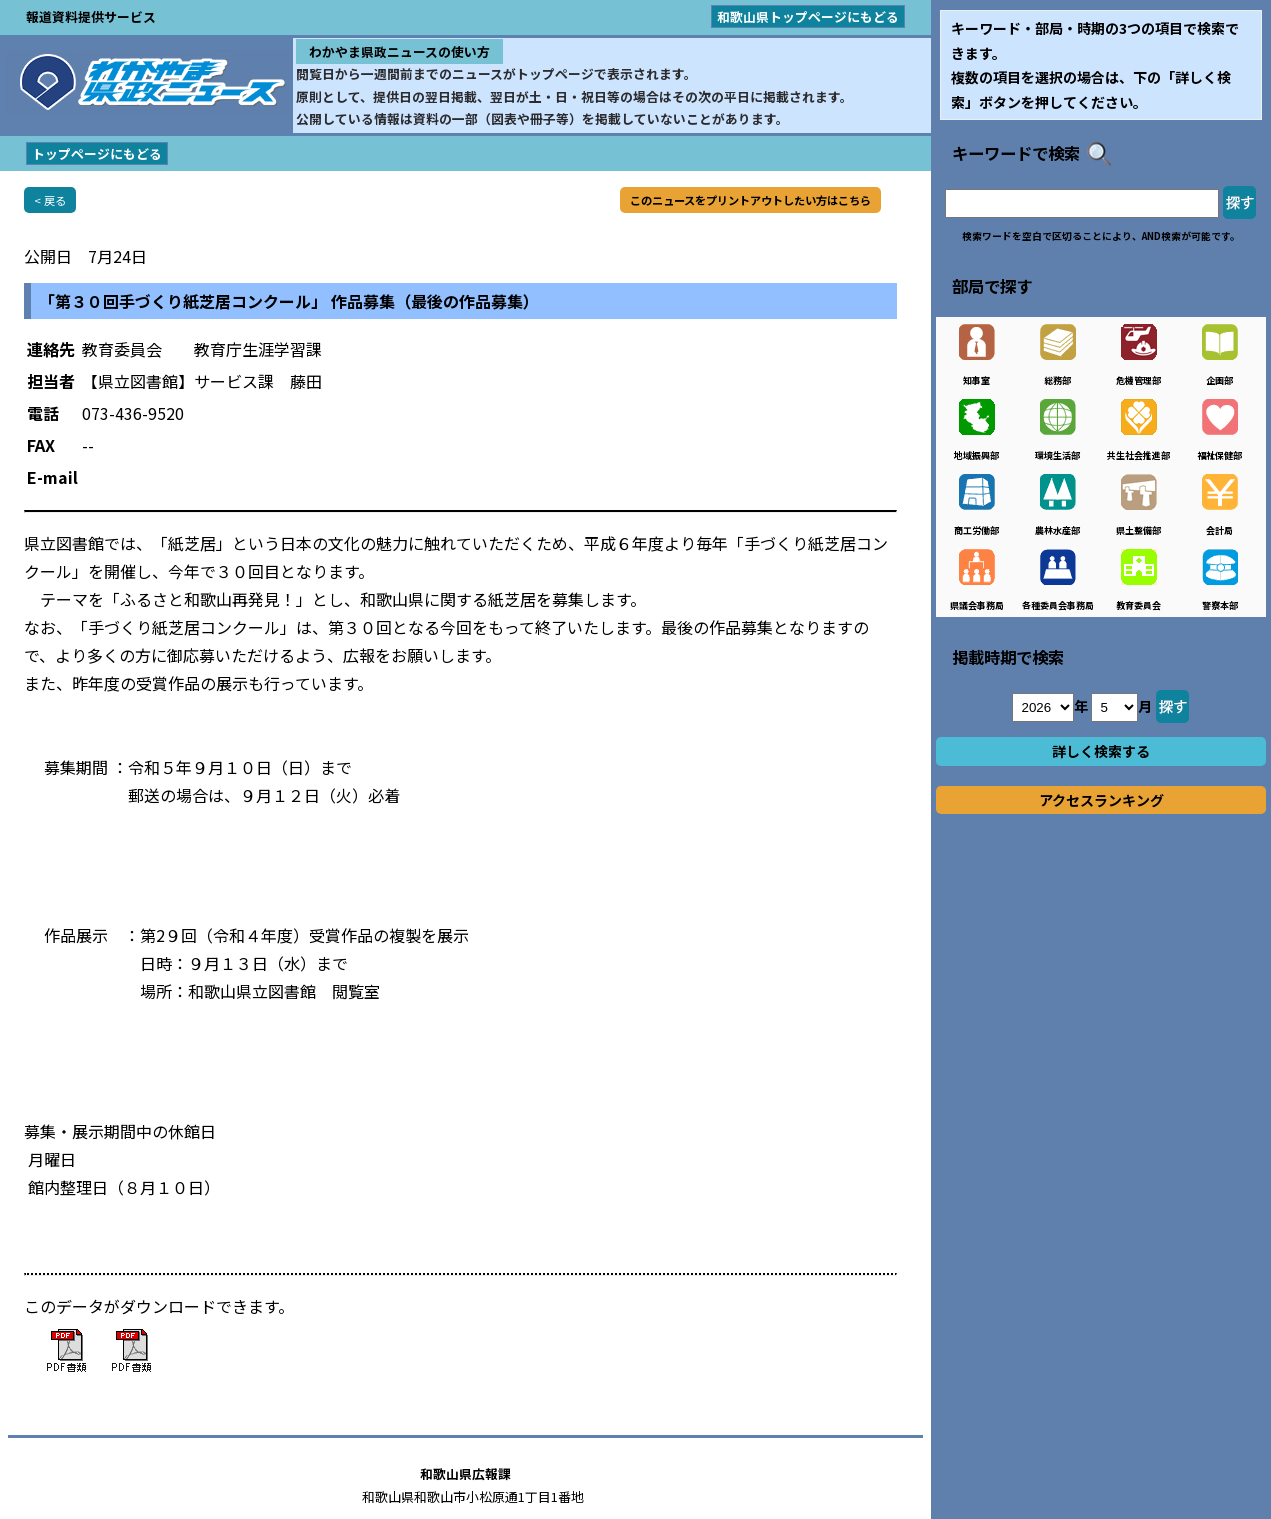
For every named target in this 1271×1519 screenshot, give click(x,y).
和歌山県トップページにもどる (808, 16)
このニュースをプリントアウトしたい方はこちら (750, 200)
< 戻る (50, 200)
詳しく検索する (1101, 751)
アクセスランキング (1101, 800)
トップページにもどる (97, 153)
